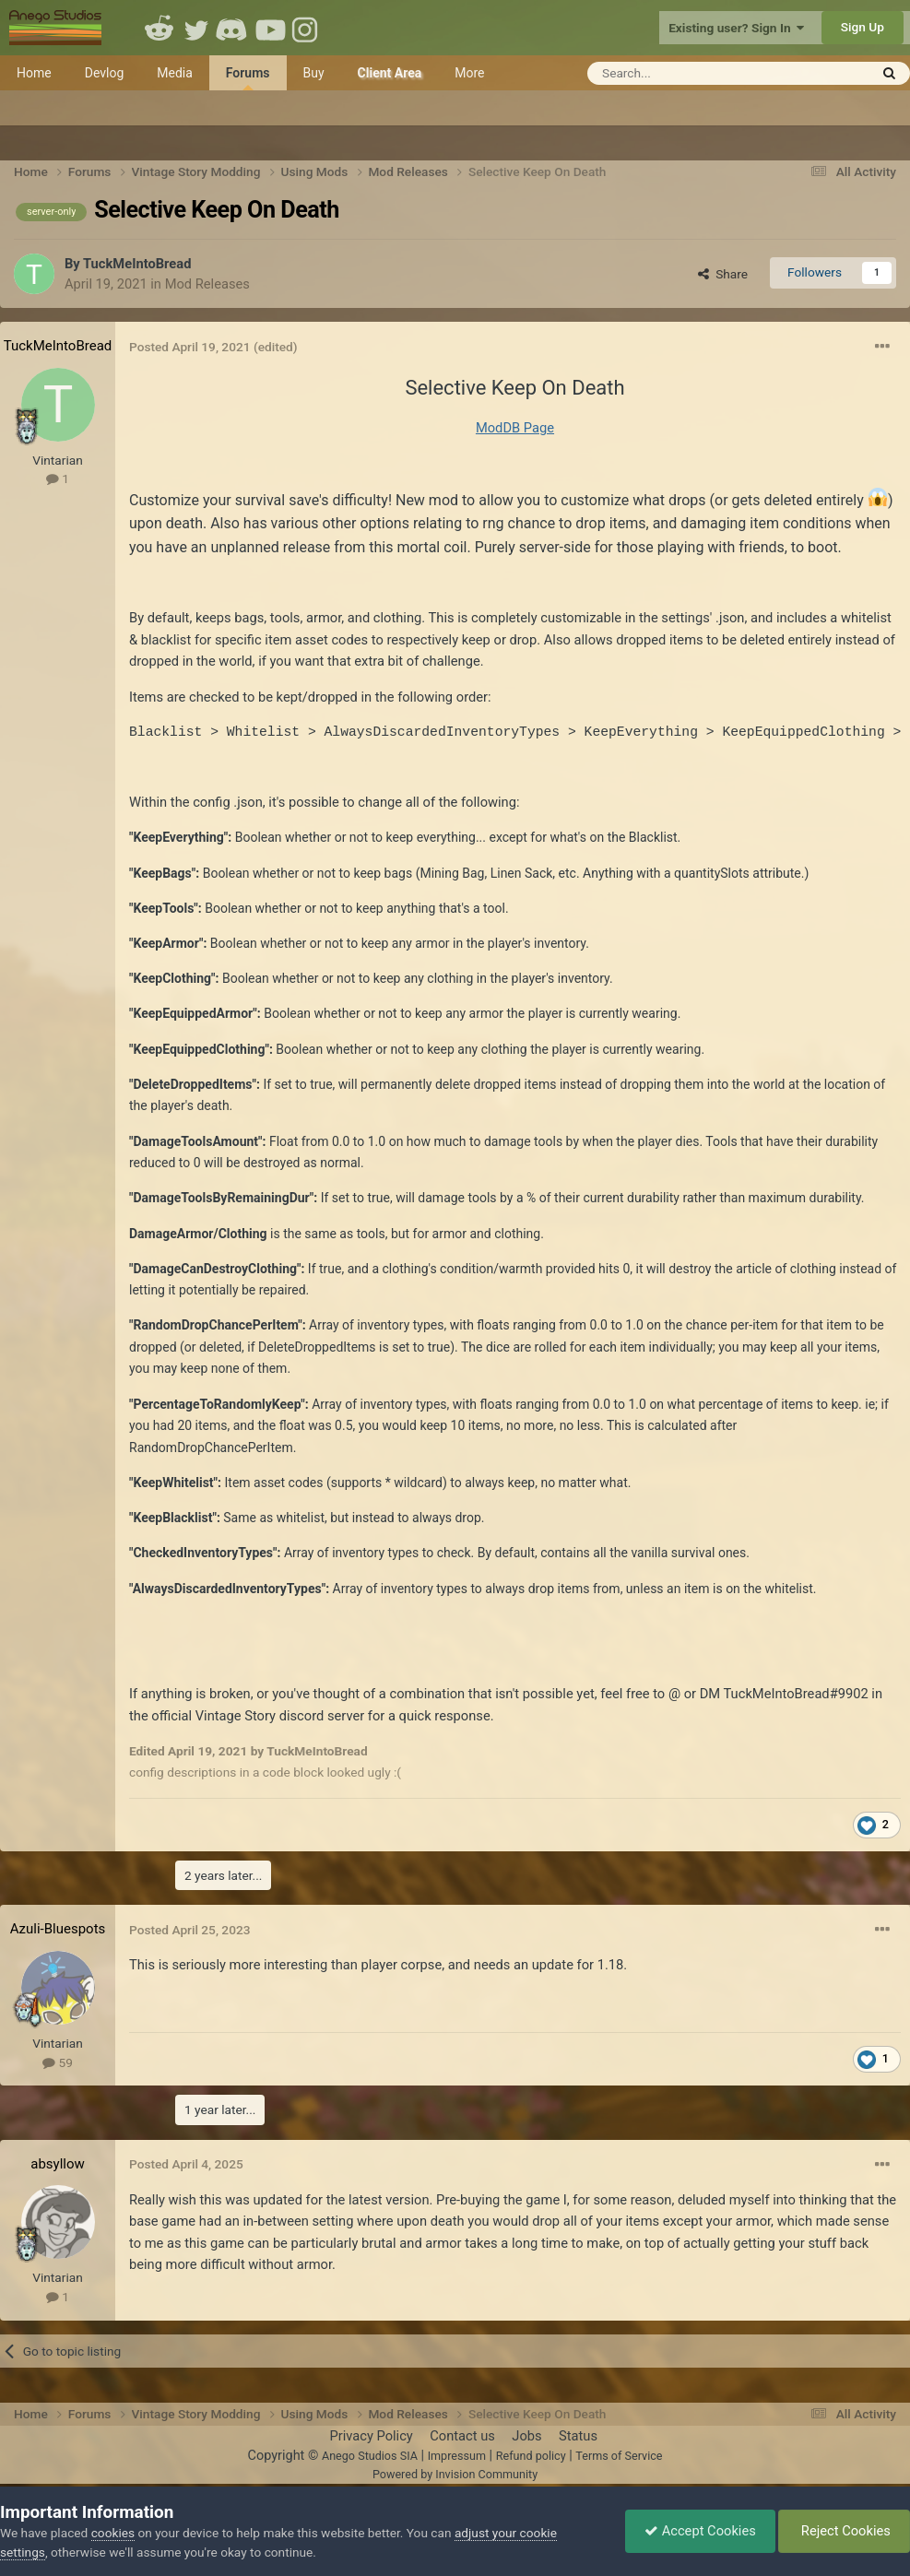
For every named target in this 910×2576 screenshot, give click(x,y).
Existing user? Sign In (736, 27)
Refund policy (531, 2456)
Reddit (159, 27)
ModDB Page (515, 427)
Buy (314, 72)
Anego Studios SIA (370, 2456)
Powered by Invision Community (455, 2474)
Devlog (104, 72)
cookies (113, 2532)
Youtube (270, 27)
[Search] (682, 73)
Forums (248, 77)
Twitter (196, 27)
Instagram (307, 27)
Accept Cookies (700, 2531)
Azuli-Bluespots (58, 1928)
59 (57, 2062)
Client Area (390, 72)
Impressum (457, 2456)
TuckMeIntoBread (137, 263)
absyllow (57, 2164)
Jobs (526, 2436)
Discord (233, 27)
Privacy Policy (370, 2436)
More (469, 72)
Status (578, 2436)
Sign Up (862, 26)
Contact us (462, 2436)
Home (34, 72)
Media (175, 72)
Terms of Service (618, 2456)
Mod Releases (207, 284)
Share (723, 273)
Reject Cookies (844, 2531)
